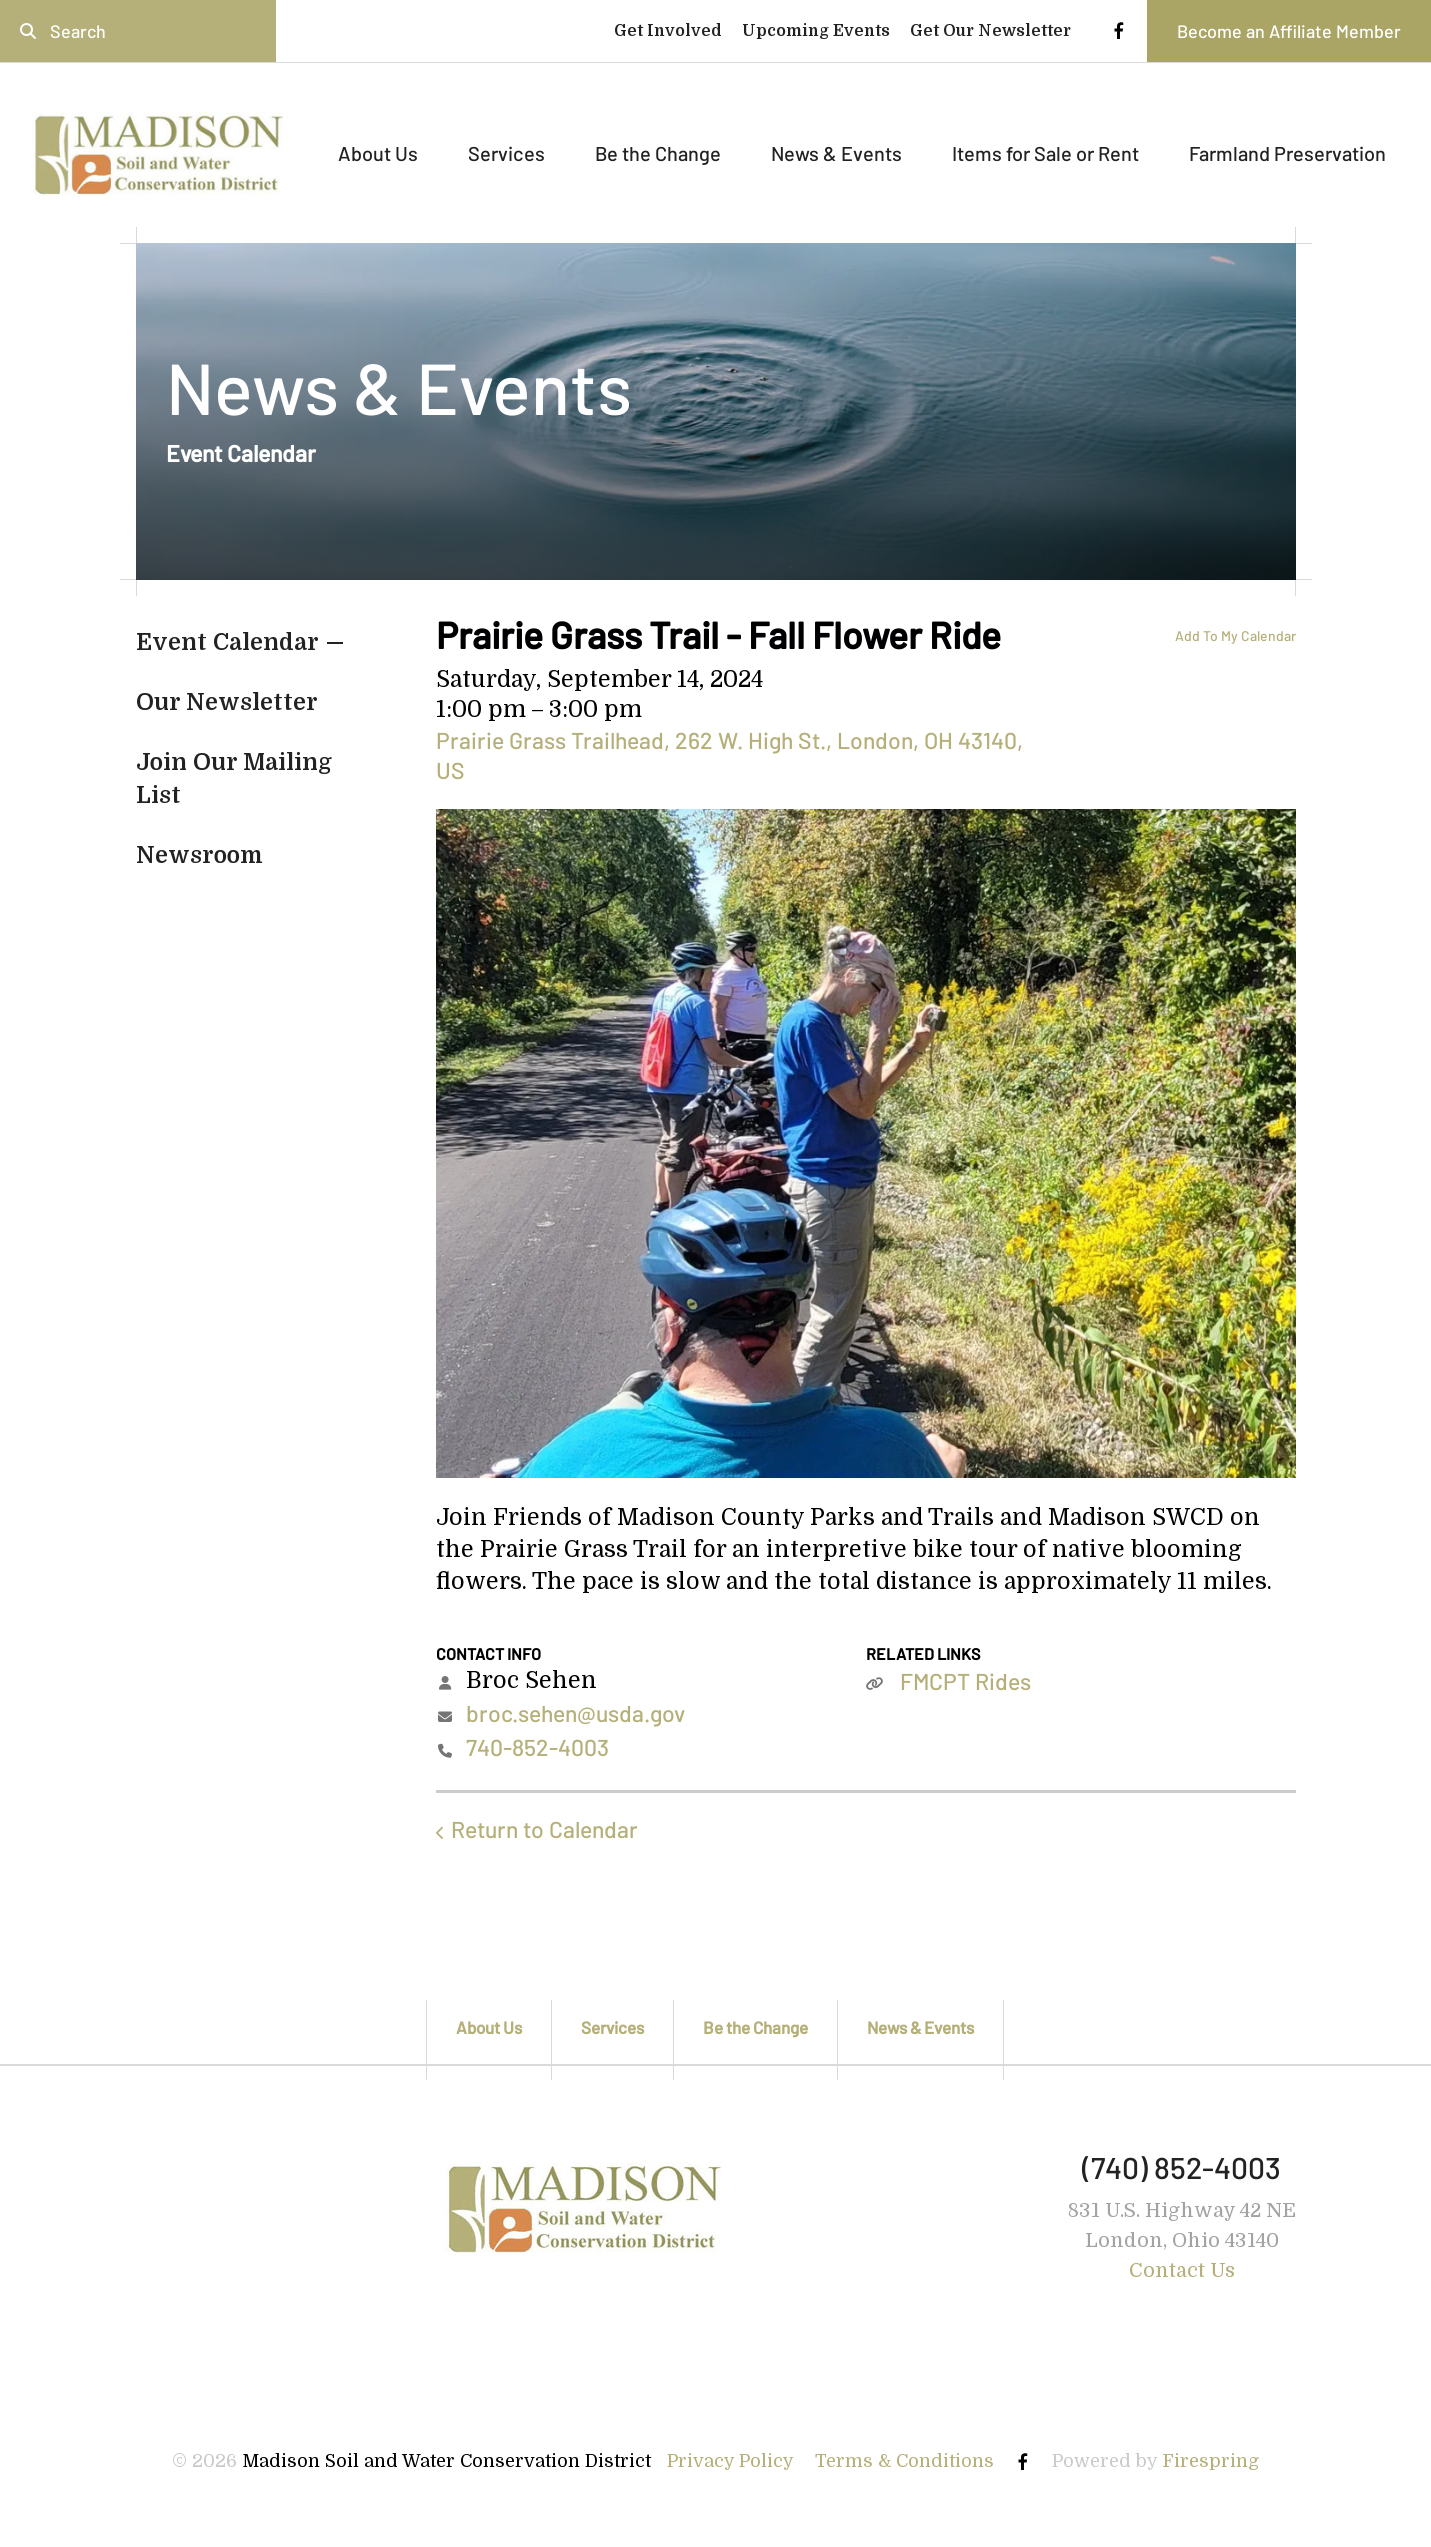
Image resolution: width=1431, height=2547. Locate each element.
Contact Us (1182, 2270)
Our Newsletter (227, 702)
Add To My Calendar (1235, 635)
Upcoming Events (816, 31)
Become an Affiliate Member (1289, 31)
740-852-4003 (537, 1747)
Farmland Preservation (1287, 153)
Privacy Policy (730, 2461)
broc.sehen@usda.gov (575, 1713)
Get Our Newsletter (990, 31)
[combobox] (138, 31)
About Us (378, 153)
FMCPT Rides (965, 1681)
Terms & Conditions (904, 2461)
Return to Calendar (544, 1829)
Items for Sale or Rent (1045, 153)
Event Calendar (227, 642)
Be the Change (658, 153)
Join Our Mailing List (234, 778)
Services (506, 153)
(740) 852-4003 (1181, 2167)
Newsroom (199, 855)
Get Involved (668, 31)
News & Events (836, 153)
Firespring (1210, 2461)
